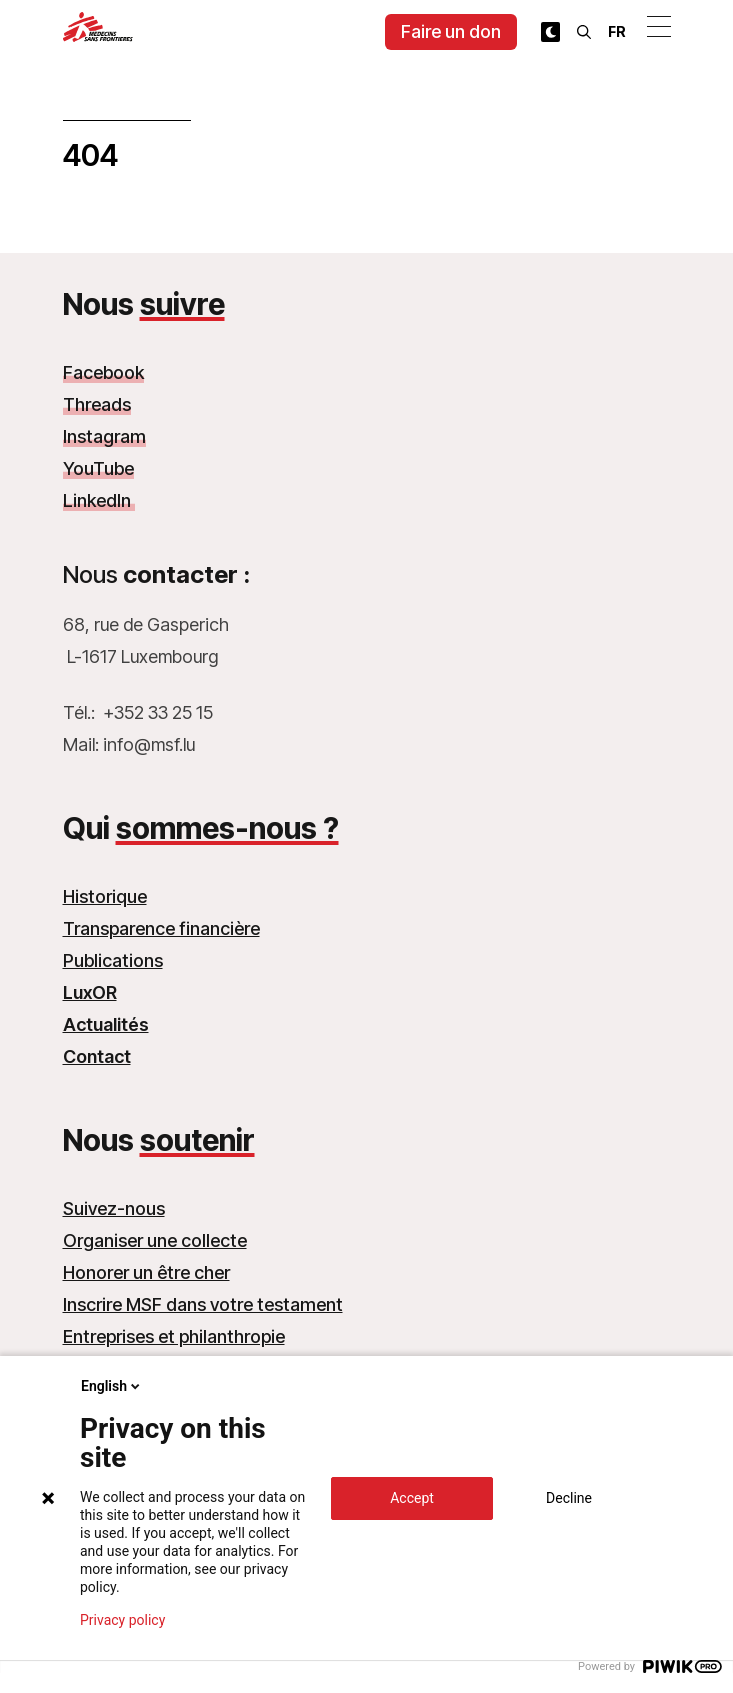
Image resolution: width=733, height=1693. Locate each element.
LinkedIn (99, 500)
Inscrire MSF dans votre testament (203, 1304)
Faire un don (451, 31)
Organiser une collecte (155, 1240)
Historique (105, 896)
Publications (113, 960)
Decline (569, 1498)
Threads (97, 404)
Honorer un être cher (146, 1272)
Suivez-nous (114, 1208)
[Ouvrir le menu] (659, 26)
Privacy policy (122, 1620)
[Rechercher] (584, 32)
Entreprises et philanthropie (174, 1336)
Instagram (104, 436)
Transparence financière (161, 928)
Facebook (103, 372)
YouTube (98, 468)
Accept (412, 1498)
